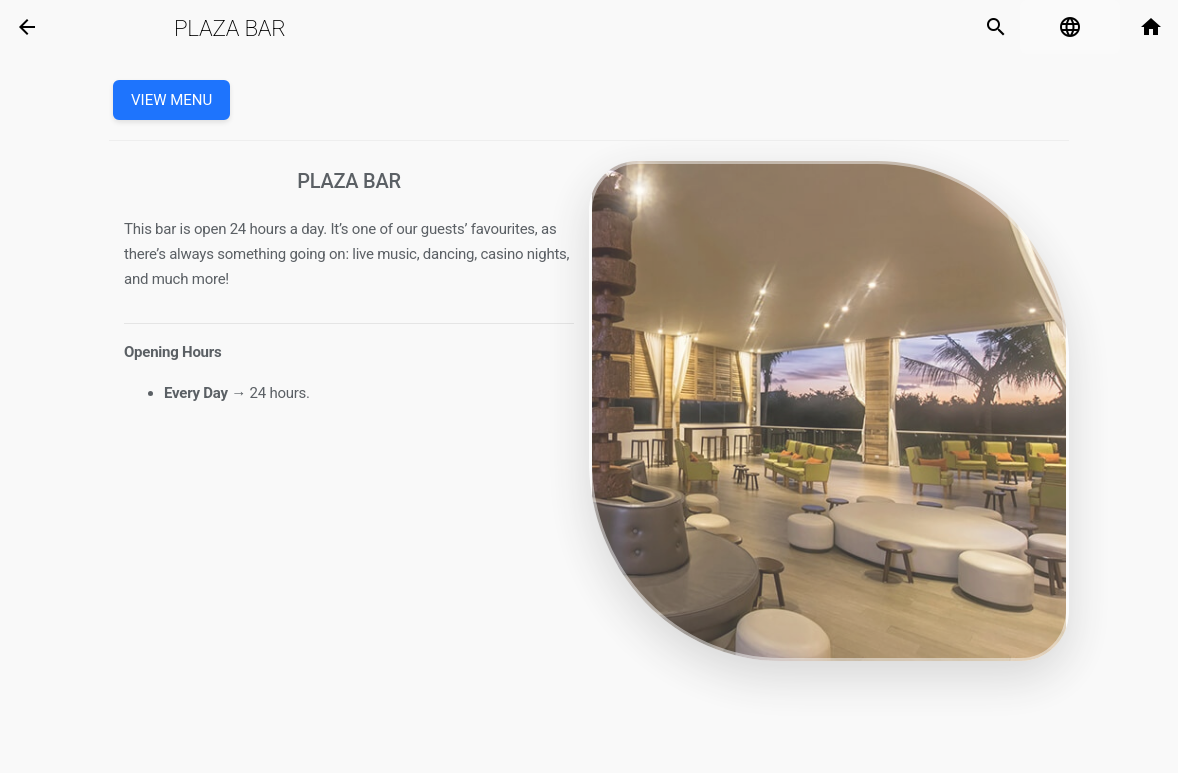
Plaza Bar (230, 28)
